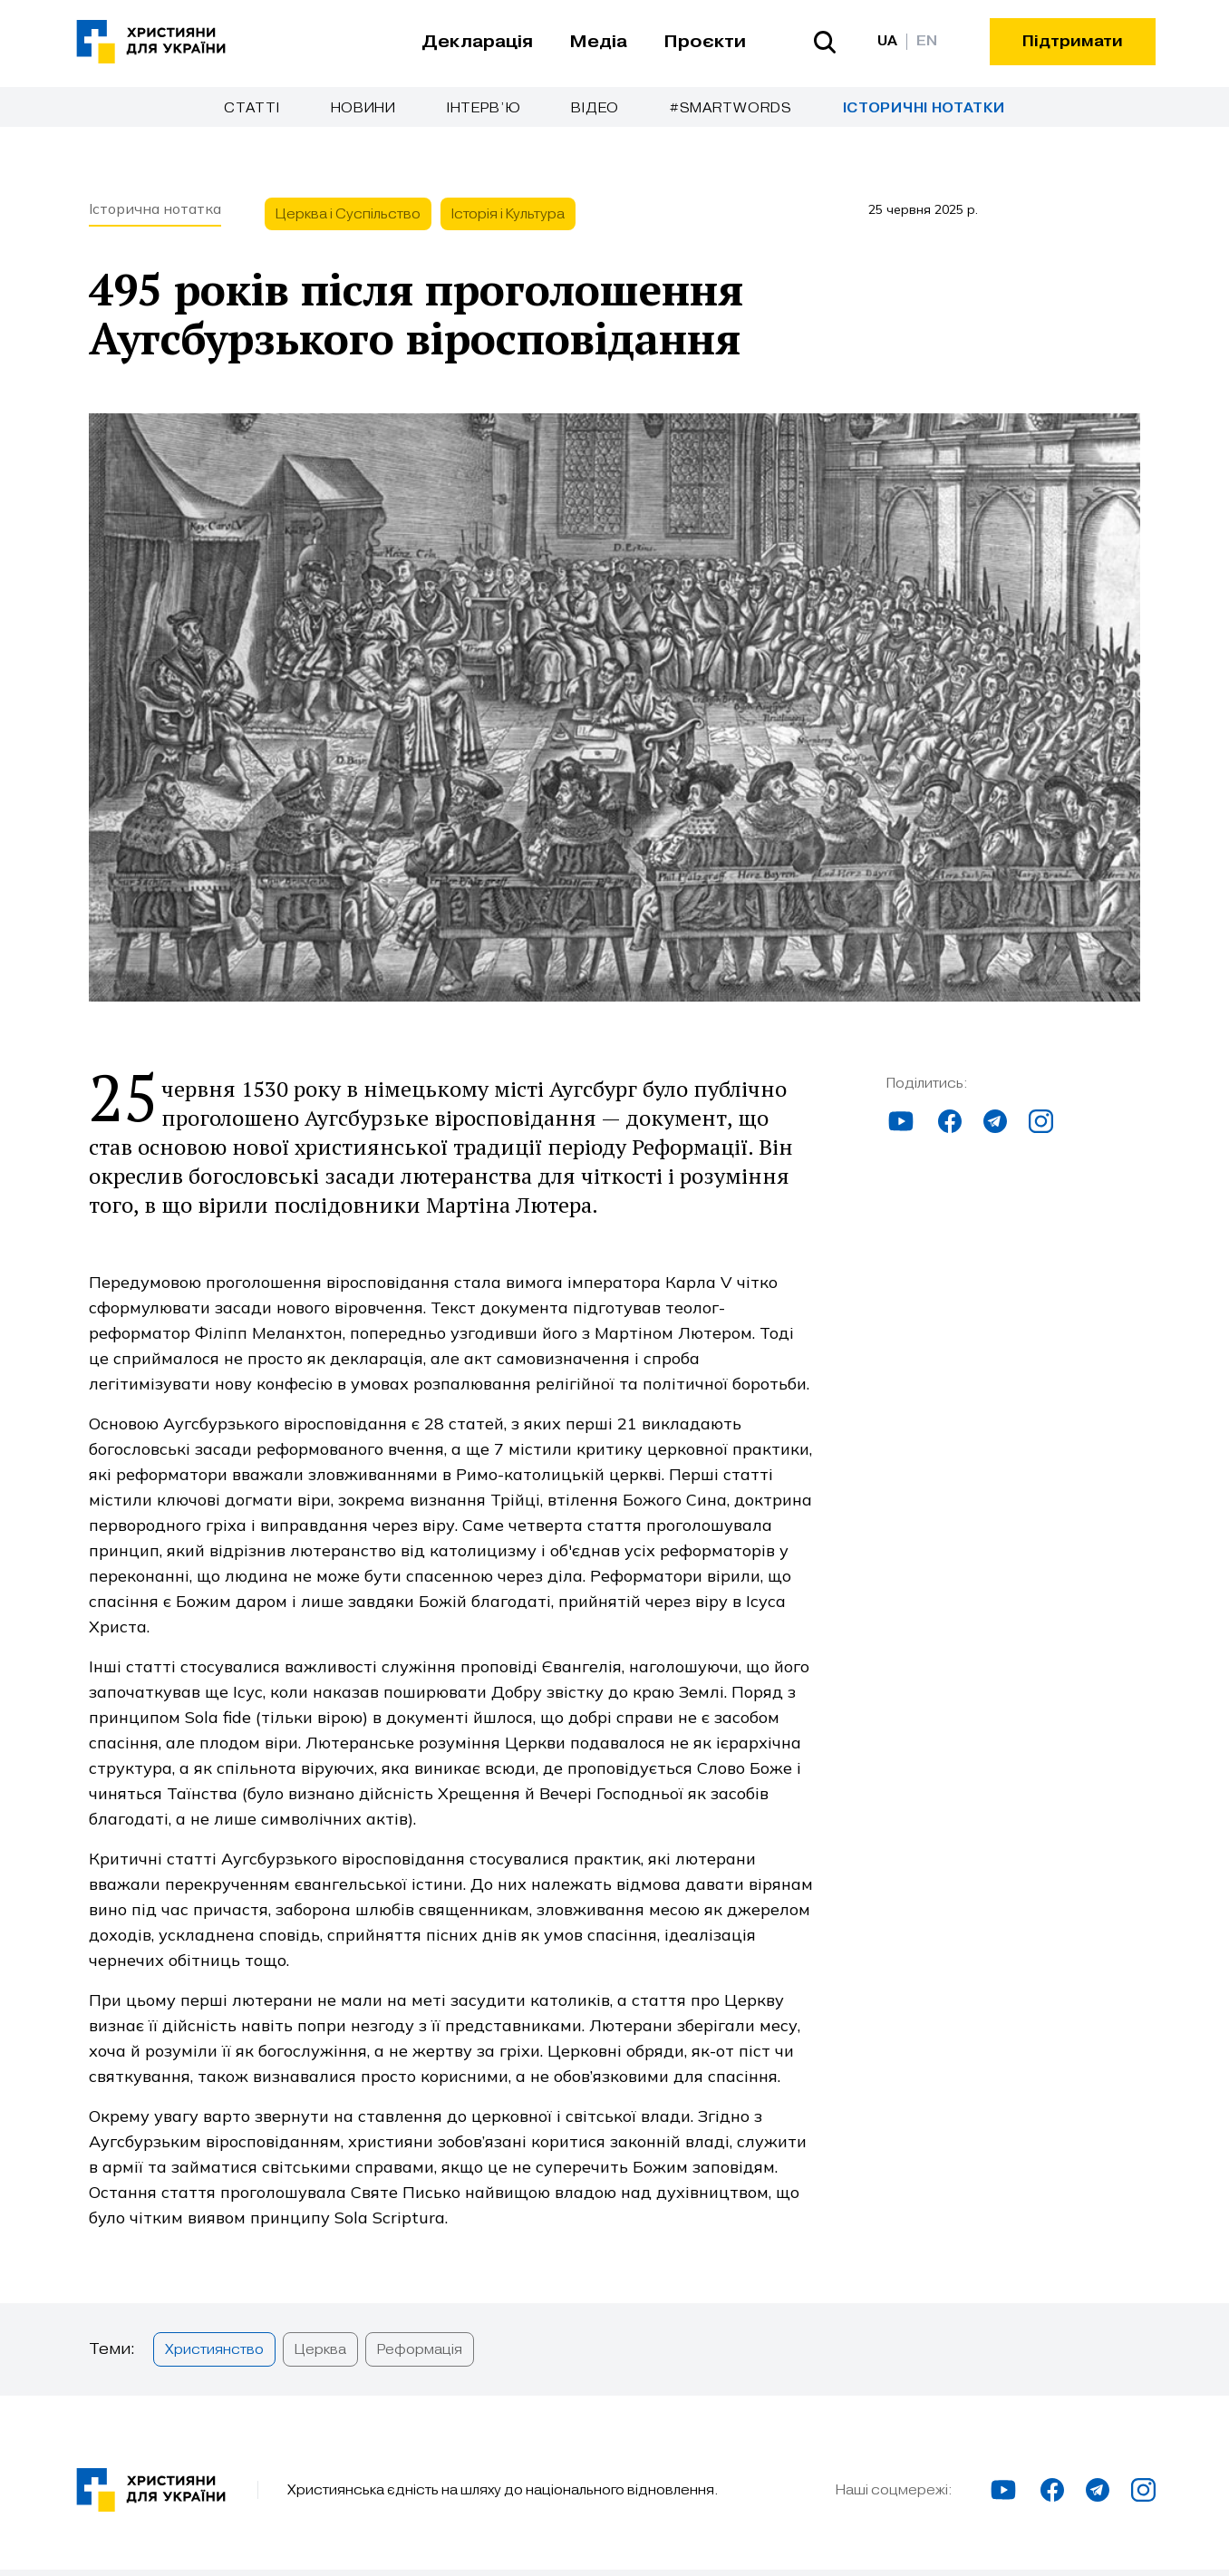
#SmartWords (731, 108)
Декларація (477, 42)
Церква (320, 2367)
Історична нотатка (155, 227)
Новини (363, 108)
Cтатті (251, 108)
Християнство (214, 2367)
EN (926, 41)
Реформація (419, 2367)
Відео (595, 108)
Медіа (598, 42)
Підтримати (1072, 41)
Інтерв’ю (484, 108)
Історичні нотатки (924, 108)
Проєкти (704, 42)
